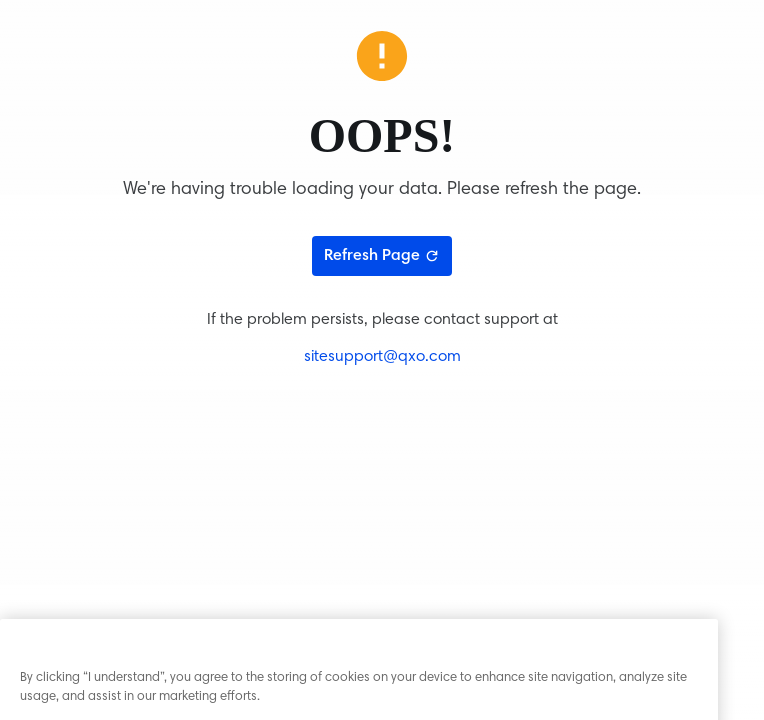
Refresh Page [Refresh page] (382, 256)
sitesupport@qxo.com (382, 357)
